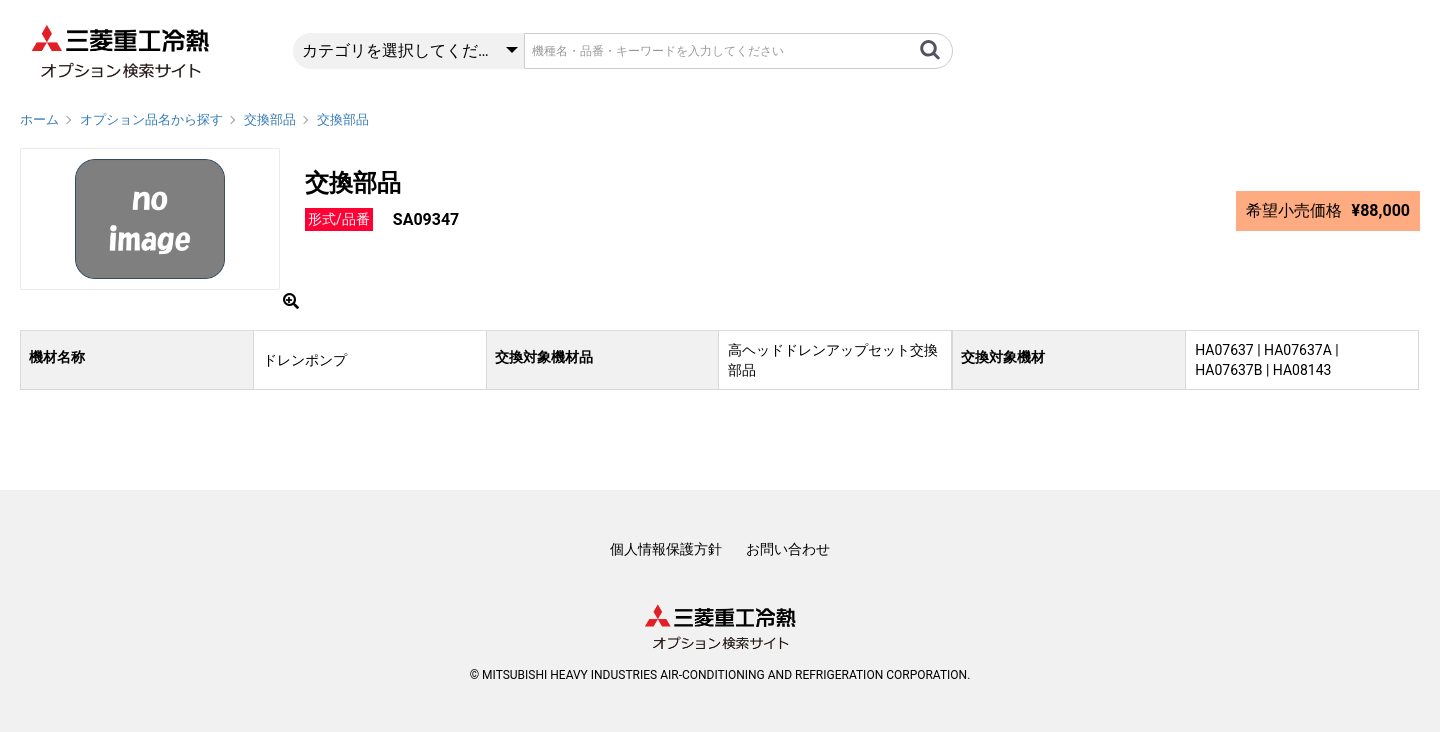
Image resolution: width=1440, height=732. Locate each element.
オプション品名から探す (151, 119)
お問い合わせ (788, 549)
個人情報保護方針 (666, 549)
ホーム (39, 119)
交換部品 (270, 119)
